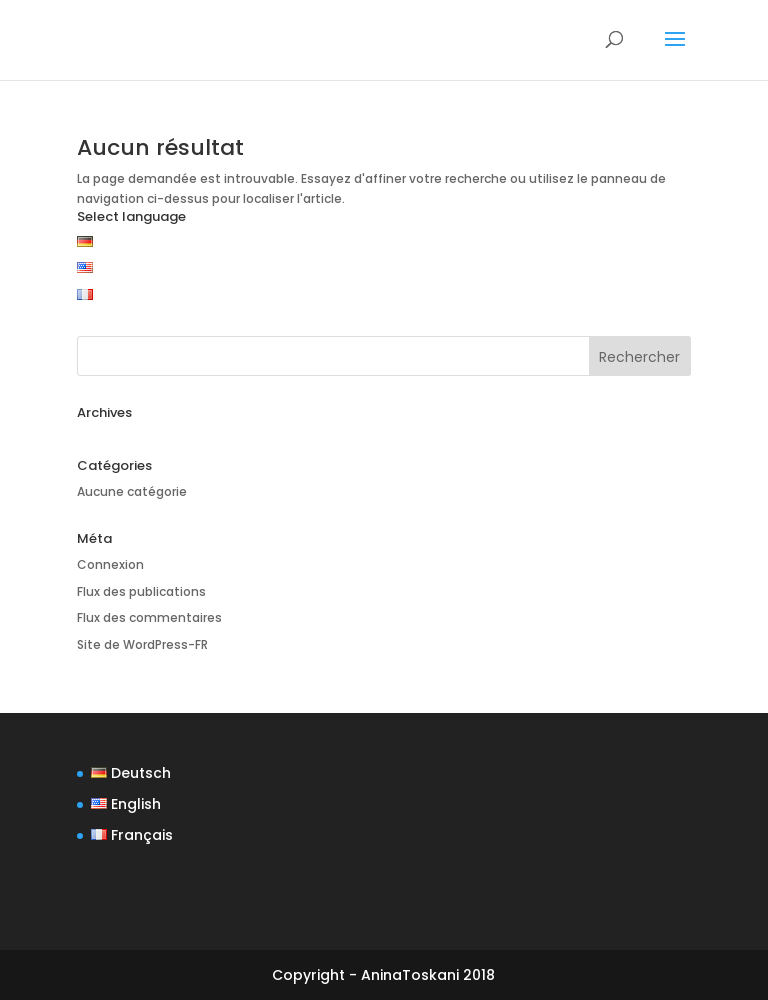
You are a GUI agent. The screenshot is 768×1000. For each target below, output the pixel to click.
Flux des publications (141, 591)
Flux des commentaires (149, 617)
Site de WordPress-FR (142, 644)
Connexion (110, 564)
